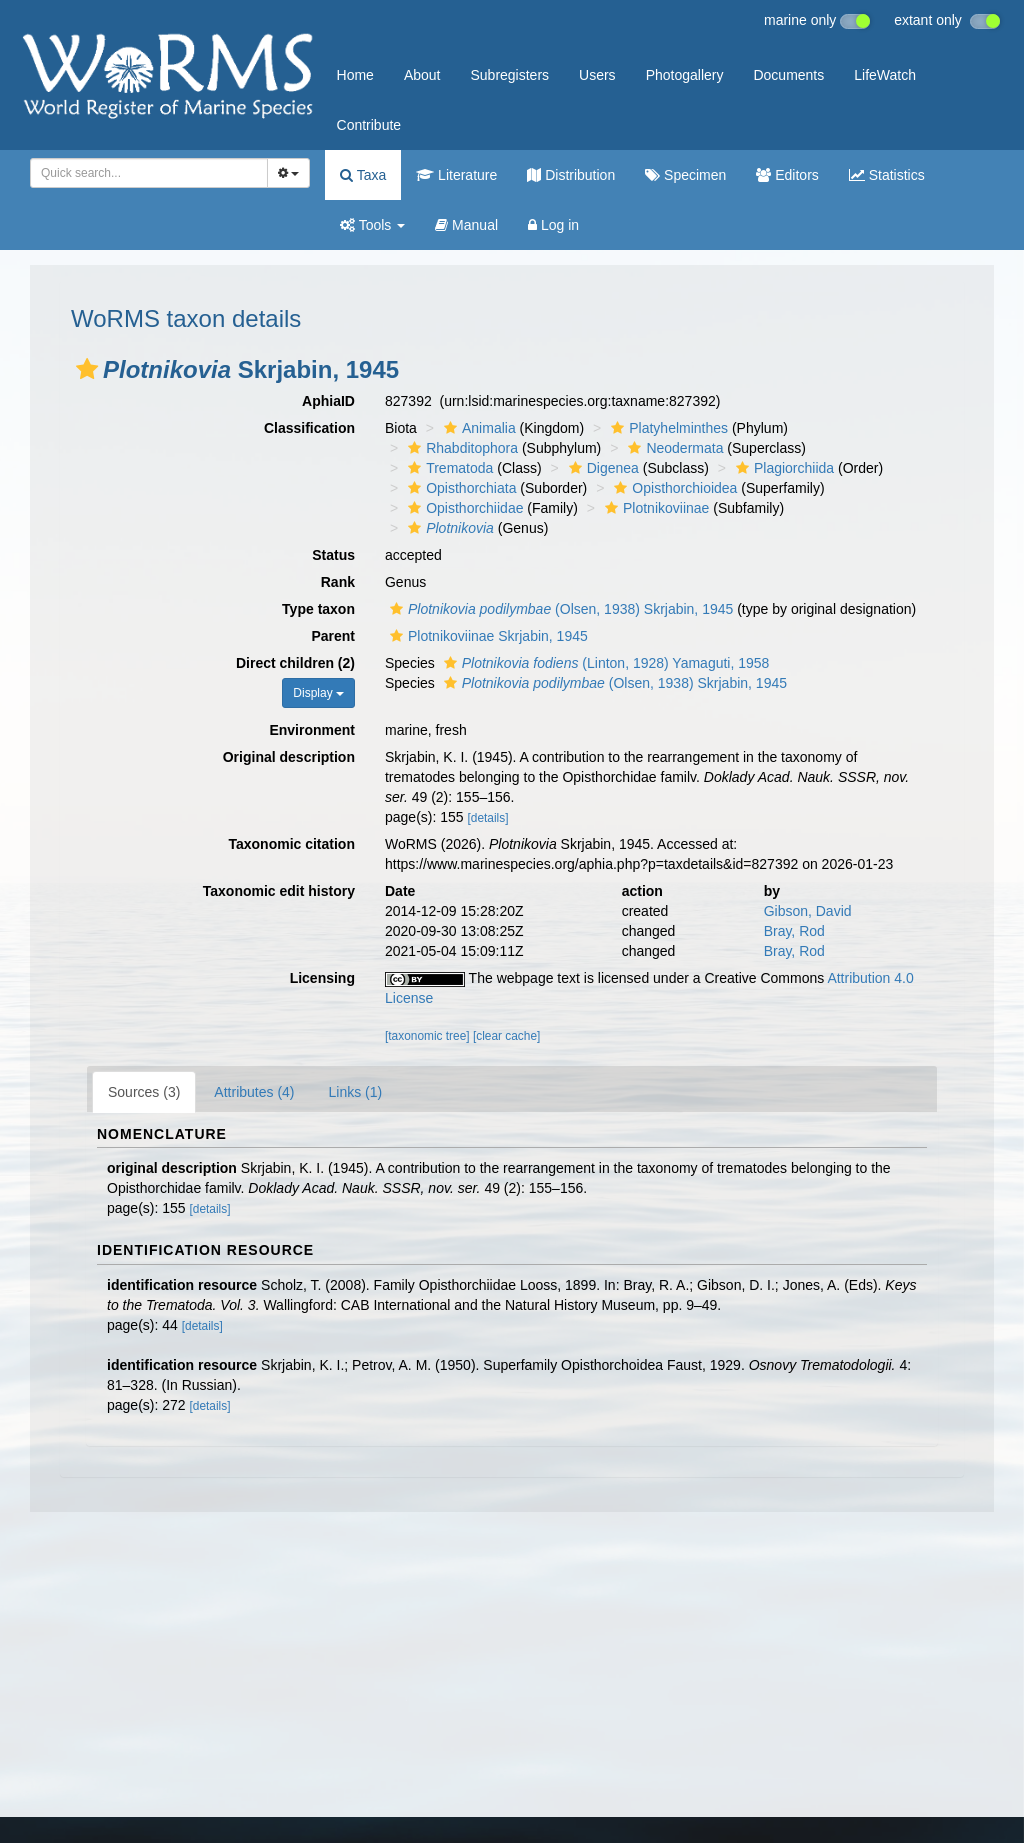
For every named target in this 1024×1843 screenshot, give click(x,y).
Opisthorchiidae (463, 508)
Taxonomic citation (291, 844)
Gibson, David (808, 911)
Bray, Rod (794, 931)
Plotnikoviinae (654, 508)
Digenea (601, 468)
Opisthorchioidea (673, 488)
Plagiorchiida (782, 468)
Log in (553, 225)
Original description (289, 757)
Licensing (322, 978)
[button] (87, 369)
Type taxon (318, 609)
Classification (309, 428)
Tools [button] (372, 225)
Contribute (369, 125)
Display (318, 693)
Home (355, 75)
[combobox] (149, 173)
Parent (333, 636)
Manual (466, 225)
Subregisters (509, 75)
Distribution (571, 175)
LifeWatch (885, 75)
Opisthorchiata (459, 488)
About (422, 75)
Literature (456, 175)
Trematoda (448, 468)
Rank (338, 582)
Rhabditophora (460, 448)
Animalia (477, 428)
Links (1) (356, 1092)
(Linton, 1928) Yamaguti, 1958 (604, 663)
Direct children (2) (295, 663)
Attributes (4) (254, 1092)
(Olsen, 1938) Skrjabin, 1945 (559, 609)
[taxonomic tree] (427, 1036)
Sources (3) (144, 1092)
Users (597, 75)
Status (333, 555)
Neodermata (673, 448)
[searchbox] (145, 173)
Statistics (887, 175)
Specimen (685, 175)
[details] (487, 818)
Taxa (363, 175)
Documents (788, 75)
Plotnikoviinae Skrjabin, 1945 (486, 636)
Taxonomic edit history (279, 891)
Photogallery (685, 75)
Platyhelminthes (667, 428)
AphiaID (328, 401)
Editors (787, 175)
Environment (312, 730)
